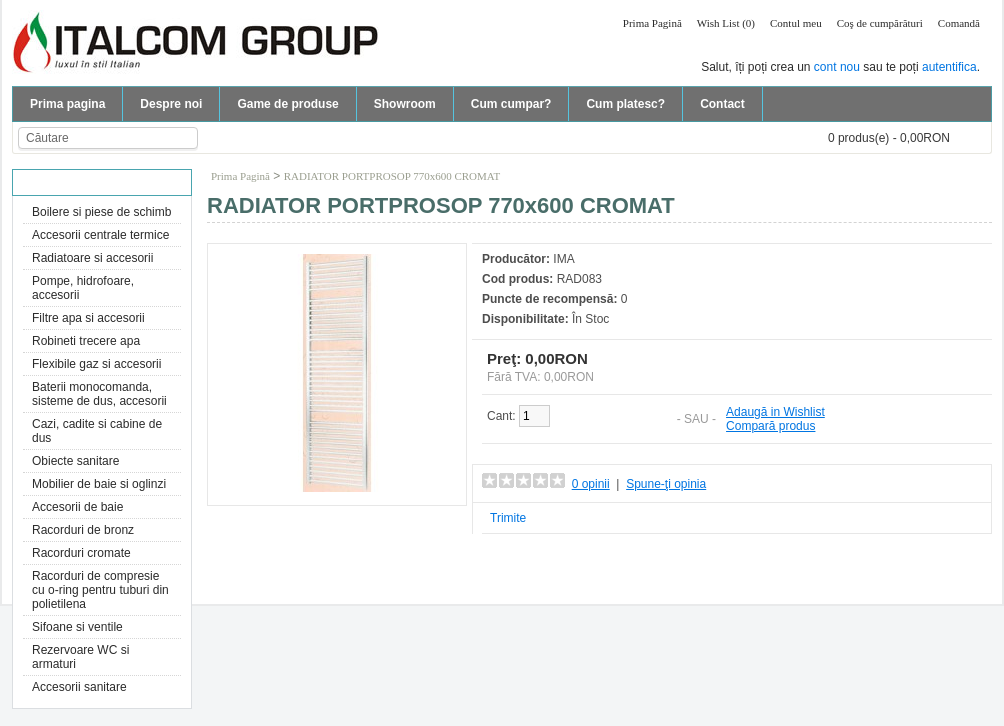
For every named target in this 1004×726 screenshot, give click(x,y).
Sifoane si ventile (77, 627)
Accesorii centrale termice (100, 235)
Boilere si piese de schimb (101, 212)
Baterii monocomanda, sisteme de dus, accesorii (99, 394)
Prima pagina (67, 104)
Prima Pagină (652, 23)
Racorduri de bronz (83, 530)
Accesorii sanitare (79, 687)
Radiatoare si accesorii (92, 258)
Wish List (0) (726, 23)
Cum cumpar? (511, 104)
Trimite (508, 518)
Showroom (405, 104)
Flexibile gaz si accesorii (96, 364)
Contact (722, 104)
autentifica (949, 67)
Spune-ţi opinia (666, 484)
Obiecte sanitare (75, 461)
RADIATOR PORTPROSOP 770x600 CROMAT (392, 176)
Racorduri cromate (81, 553)
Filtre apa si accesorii (88, 318)
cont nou (837, 67)
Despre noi (171, 104)
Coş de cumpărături (880, 23)
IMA (563, 259)
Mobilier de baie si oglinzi (99, 484)
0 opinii (591, 484)
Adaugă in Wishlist (775, 412)
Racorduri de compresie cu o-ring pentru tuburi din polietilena (100, 590)
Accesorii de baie (77, 507)
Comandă (959, 23)
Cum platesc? (625, 104)
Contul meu (796, 23)
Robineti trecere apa (86, 341)
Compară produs (770, 426)
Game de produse (287, 104)
